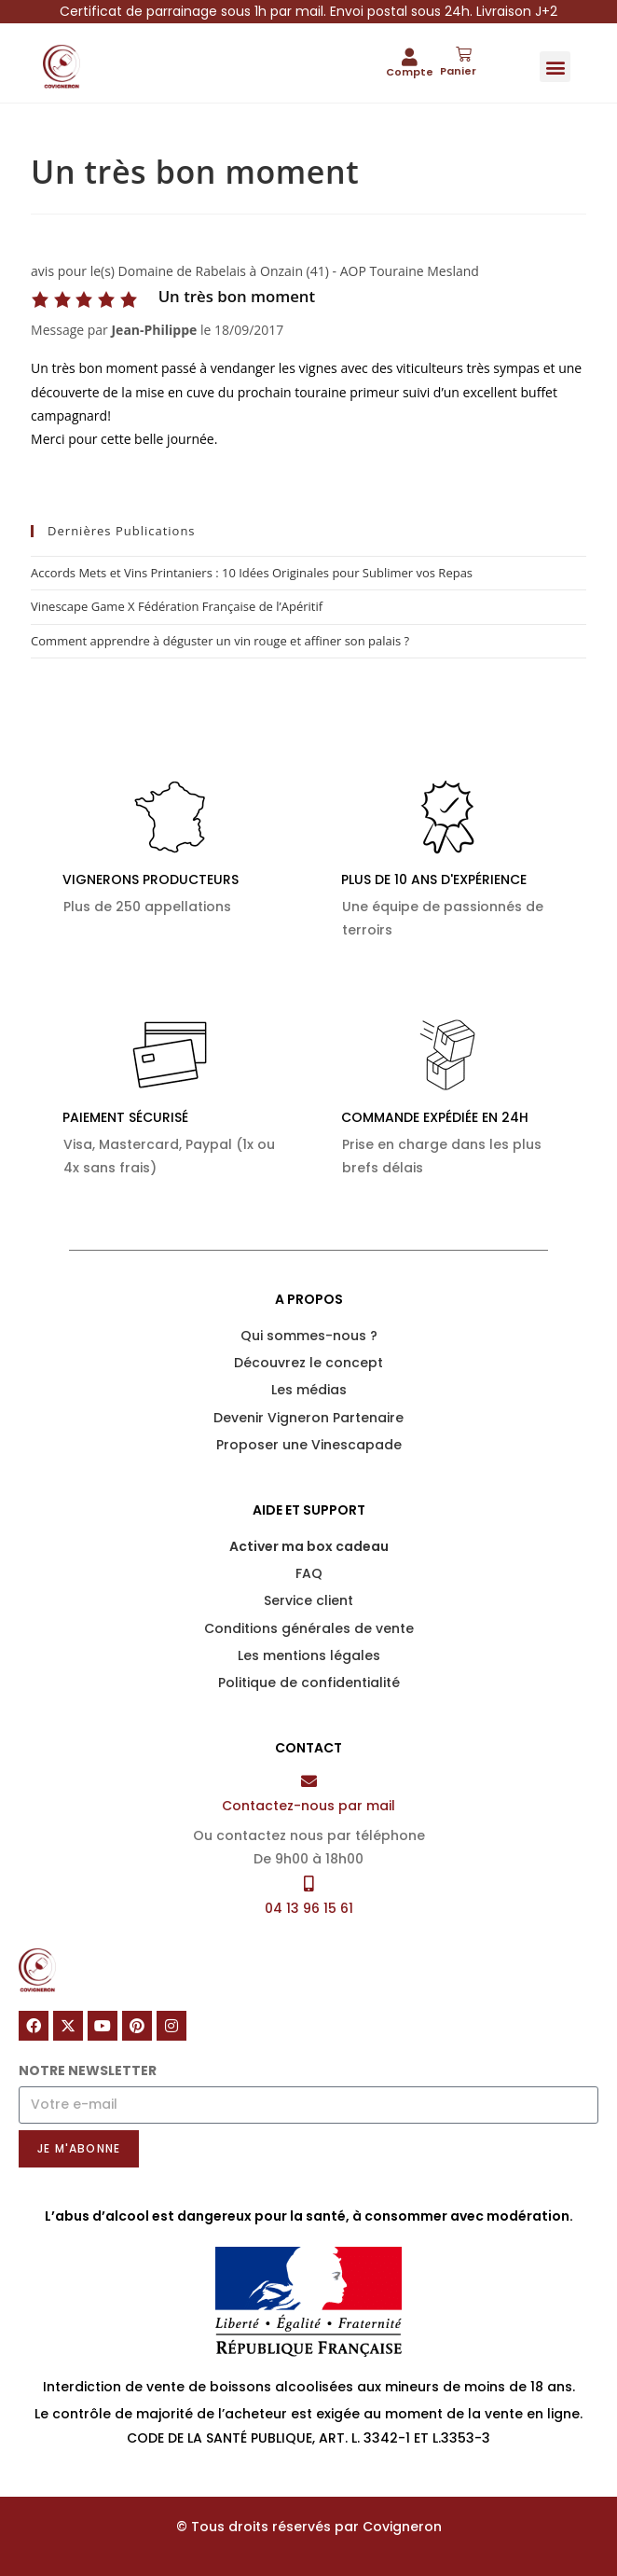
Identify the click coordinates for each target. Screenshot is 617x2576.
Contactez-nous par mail (308, 1805)
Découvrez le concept (308, 1362)
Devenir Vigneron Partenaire (308, 1417)
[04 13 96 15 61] (309, 1883)
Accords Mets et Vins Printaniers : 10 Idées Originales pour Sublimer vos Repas (252, 572)
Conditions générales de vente (309, 1628)
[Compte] (409, 56)
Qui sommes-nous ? (308, 1335)
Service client (308, 1600)
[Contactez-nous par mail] (309, 1781)
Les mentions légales (309, 1655)
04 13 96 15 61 (309, 1908)
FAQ (308, 1573)
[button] (555, 66)
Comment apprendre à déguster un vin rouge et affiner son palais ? (220, 640)
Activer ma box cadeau (309, 1546)
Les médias (309, 1389)
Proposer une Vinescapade (309, 1444)
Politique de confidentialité (309, 1682)
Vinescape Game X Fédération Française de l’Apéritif (176, 606)
